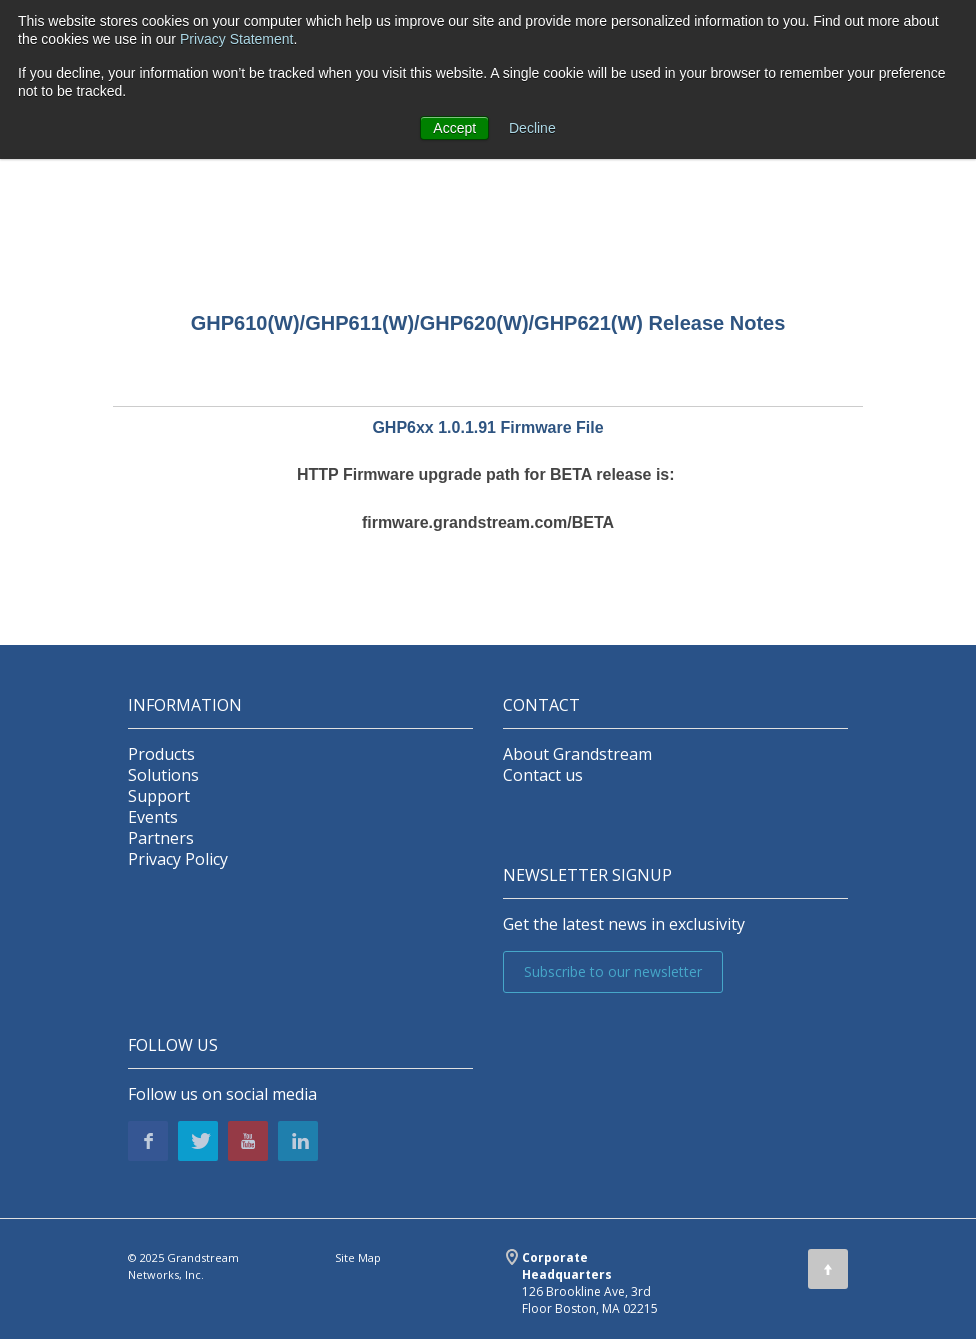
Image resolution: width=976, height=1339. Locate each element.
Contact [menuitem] (541, 705)
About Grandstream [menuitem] (577, 754)
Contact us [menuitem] (543, 775)
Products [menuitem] (161, 754)
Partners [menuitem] (161, 838)
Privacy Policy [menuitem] (178, 859)
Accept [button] (454, 128)
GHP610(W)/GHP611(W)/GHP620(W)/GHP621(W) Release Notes (488, 323)
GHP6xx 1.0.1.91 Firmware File (487, 427)
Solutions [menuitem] (163, 775)
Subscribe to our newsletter (613, 971)
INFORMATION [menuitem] (185, 705)
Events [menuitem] (153, 817)
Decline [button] (532, 128)
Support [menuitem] (159, 796)
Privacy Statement (237, 39)
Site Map (358, 1257)
